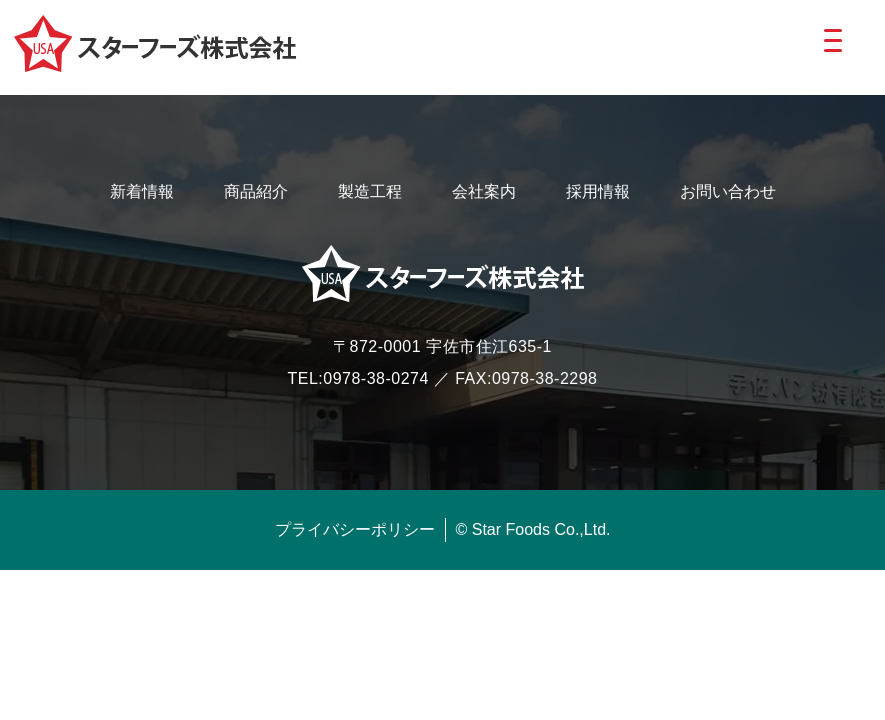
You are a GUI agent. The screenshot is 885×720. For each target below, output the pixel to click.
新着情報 (142, 191)
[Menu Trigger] (833, 40)
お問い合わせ (728, 191)
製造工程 (370, 191)
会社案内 (484, 191)
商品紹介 (256, 191)
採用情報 (598, 191)
